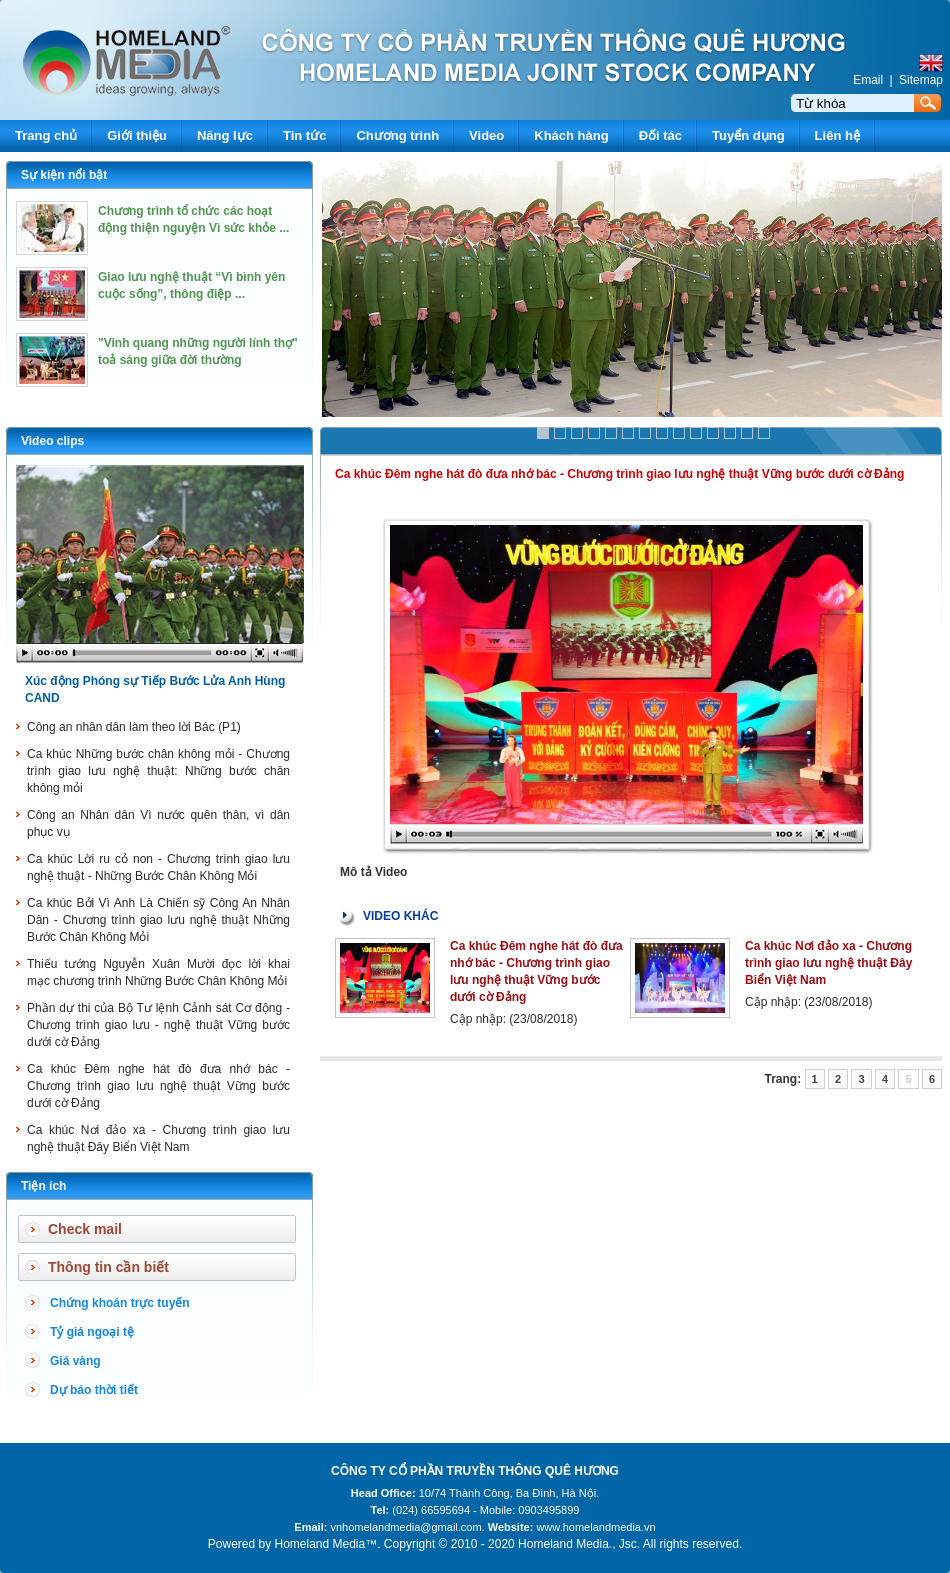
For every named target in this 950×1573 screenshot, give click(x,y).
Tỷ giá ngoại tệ (92, 1332)
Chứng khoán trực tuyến (120, 1303)
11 (713, 433)
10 (696, 433)
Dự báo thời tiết (94, 1390)
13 (747, 433)
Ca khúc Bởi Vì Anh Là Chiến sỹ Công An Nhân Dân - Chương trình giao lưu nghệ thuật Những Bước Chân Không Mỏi (158, 920)
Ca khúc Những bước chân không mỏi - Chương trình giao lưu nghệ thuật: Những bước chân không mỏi (158, 771)
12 (730, 433)
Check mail (85, 1229)
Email (868, 80)
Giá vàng (75, 1361)
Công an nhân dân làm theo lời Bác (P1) (134, 727)
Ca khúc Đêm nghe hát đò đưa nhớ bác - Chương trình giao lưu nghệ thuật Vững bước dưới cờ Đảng (158, 1086)
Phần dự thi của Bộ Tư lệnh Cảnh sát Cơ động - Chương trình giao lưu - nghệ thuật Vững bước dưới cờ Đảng (158, 1025)
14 (764, 433)
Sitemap (921, 80)
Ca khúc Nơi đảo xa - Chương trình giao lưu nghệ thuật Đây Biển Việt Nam (828, 963)
